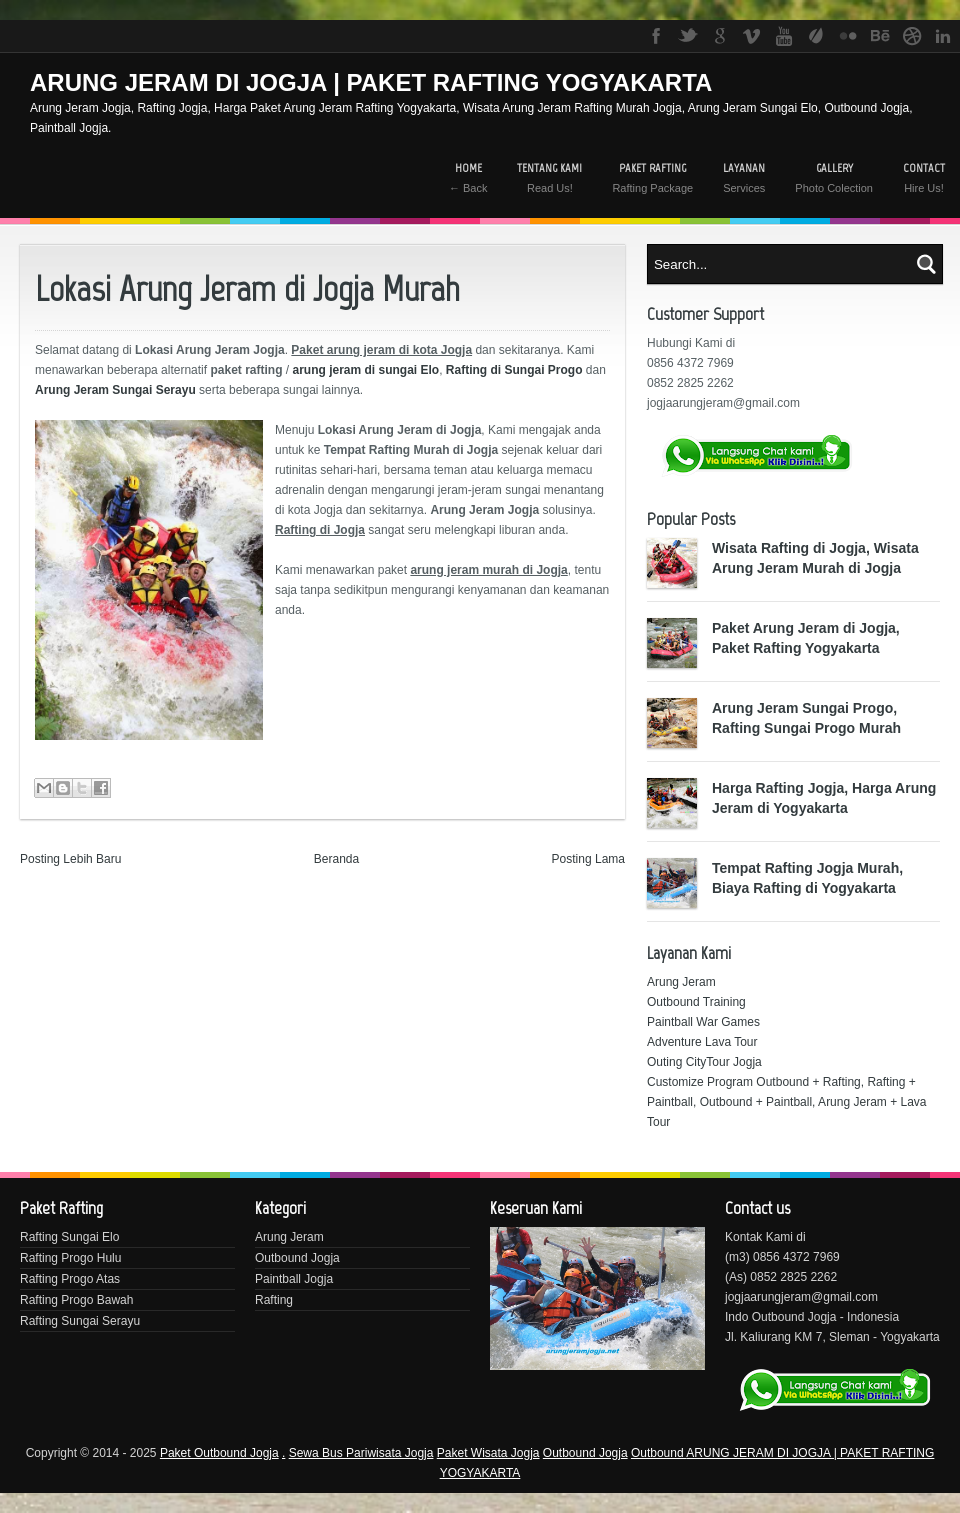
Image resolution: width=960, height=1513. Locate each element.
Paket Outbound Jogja (219, 1453)
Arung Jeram (681, 982)
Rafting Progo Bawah (76, 1300)
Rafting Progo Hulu (70, 1258)
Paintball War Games (703, 1022)
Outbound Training (696, 1002)
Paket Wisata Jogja (488, 1453)
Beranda (336, 859)
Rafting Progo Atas (70, 1279)
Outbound (658, 1453)
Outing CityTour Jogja (704, 1062)
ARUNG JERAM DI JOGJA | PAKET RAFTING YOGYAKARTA (371, 82)
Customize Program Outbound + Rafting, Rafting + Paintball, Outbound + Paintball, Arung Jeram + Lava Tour (787, 1102)
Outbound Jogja (297, 1258)
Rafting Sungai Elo (69, 1237)
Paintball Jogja (294, 1279)
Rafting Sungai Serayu (80, 1321)
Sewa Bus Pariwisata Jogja (361, 1453)
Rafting (274, 1300)
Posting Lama (588, 859)
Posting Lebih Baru (70, 859)
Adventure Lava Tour (702, 1042)
